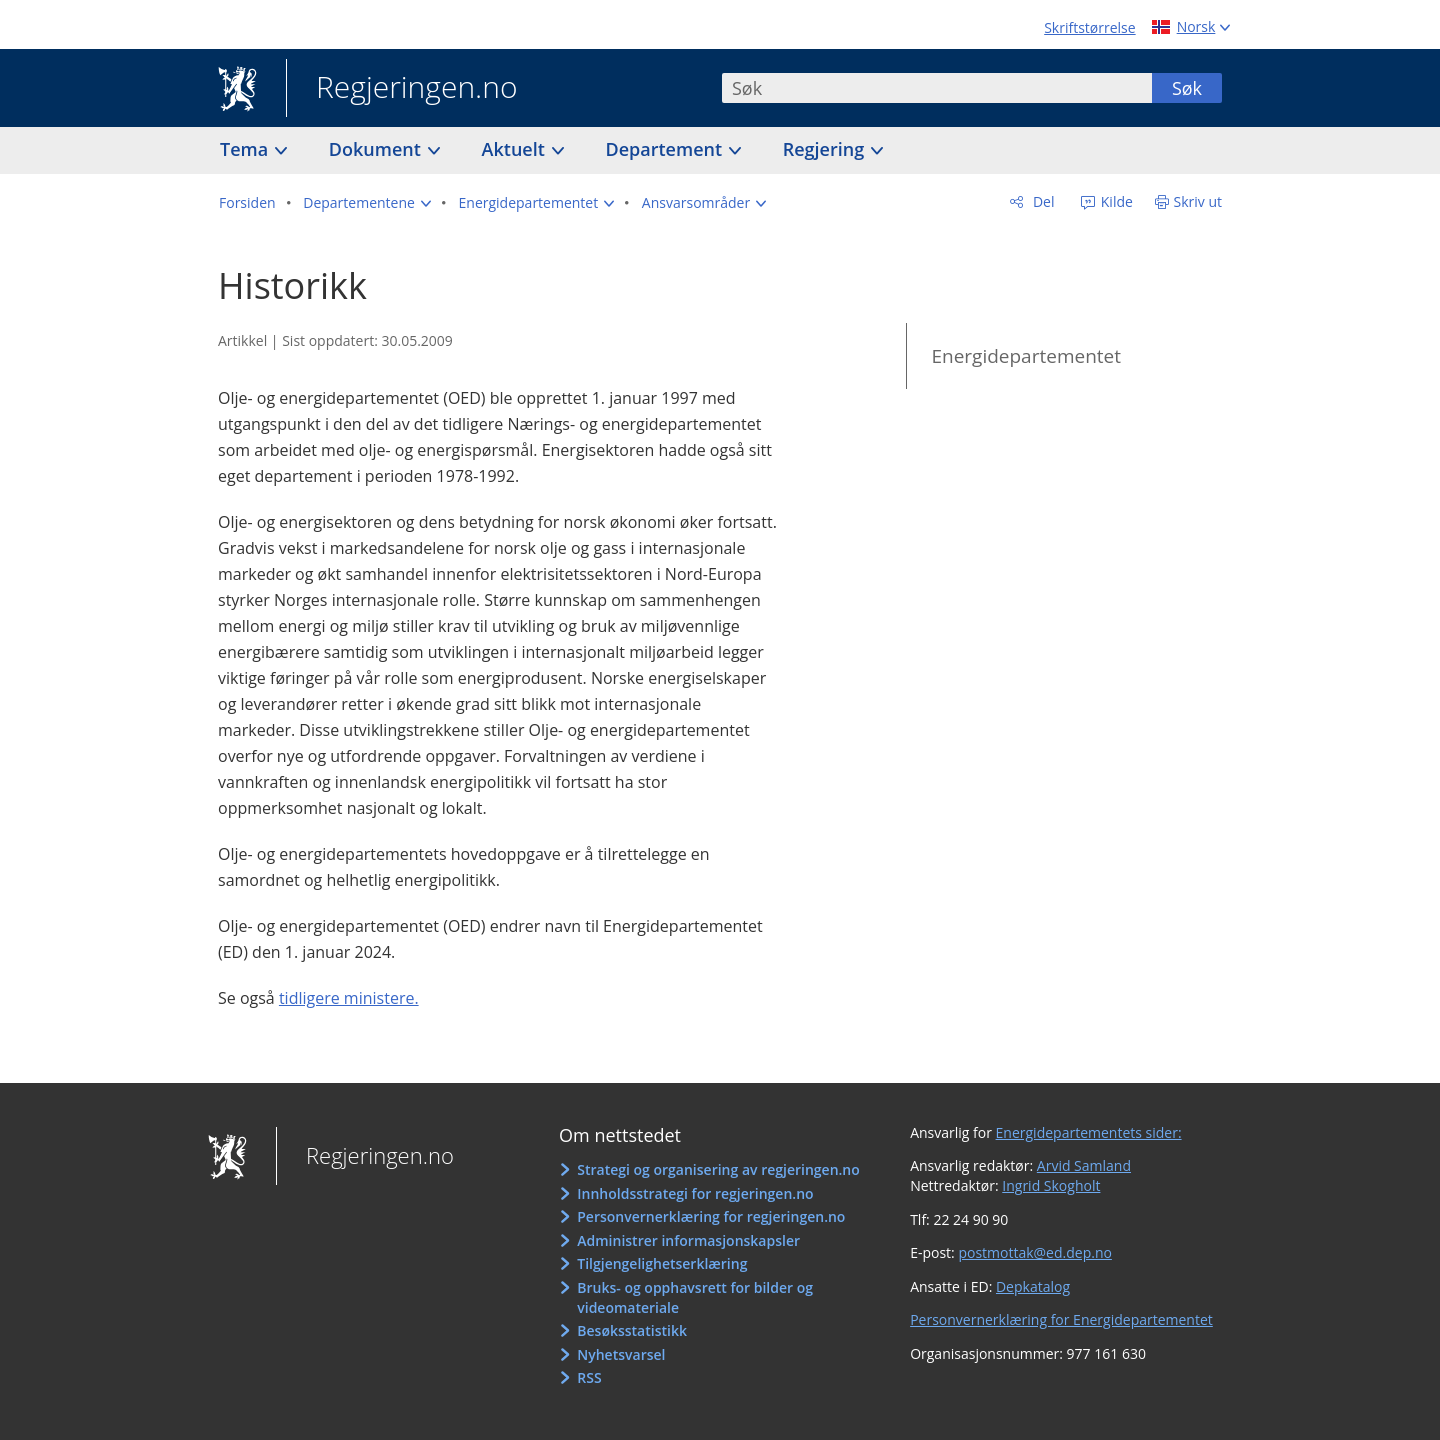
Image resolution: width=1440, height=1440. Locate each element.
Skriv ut (1198, 201)
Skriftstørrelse (1089, 27)
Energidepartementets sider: (1089, 1132)
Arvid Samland (1084, 1165)
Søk (1187, 88)
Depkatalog (1033, 1286)
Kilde (1115, 201)
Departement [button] (666, 149)
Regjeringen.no (402, 89)
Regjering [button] (826, 149)
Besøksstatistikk (632, 1330)
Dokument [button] (377, 149)
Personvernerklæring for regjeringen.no (711, 1216)
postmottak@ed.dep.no (1034, 1252)
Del (1041, 201)
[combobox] (937, 88)
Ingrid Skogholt (1051, 1185)
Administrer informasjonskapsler (688, 1240)
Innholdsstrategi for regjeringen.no (695, 1193)
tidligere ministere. (349, 998)
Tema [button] (246, 149)
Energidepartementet (1026, 356)
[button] (367, 203)
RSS (589, 1377)
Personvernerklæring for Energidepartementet (1061, 1319)
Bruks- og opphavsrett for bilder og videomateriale (695, 1297)
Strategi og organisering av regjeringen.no (718, 1169)
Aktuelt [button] (516, 149)
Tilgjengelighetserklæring (662, 1263)
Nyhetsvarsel (621, 1354)
